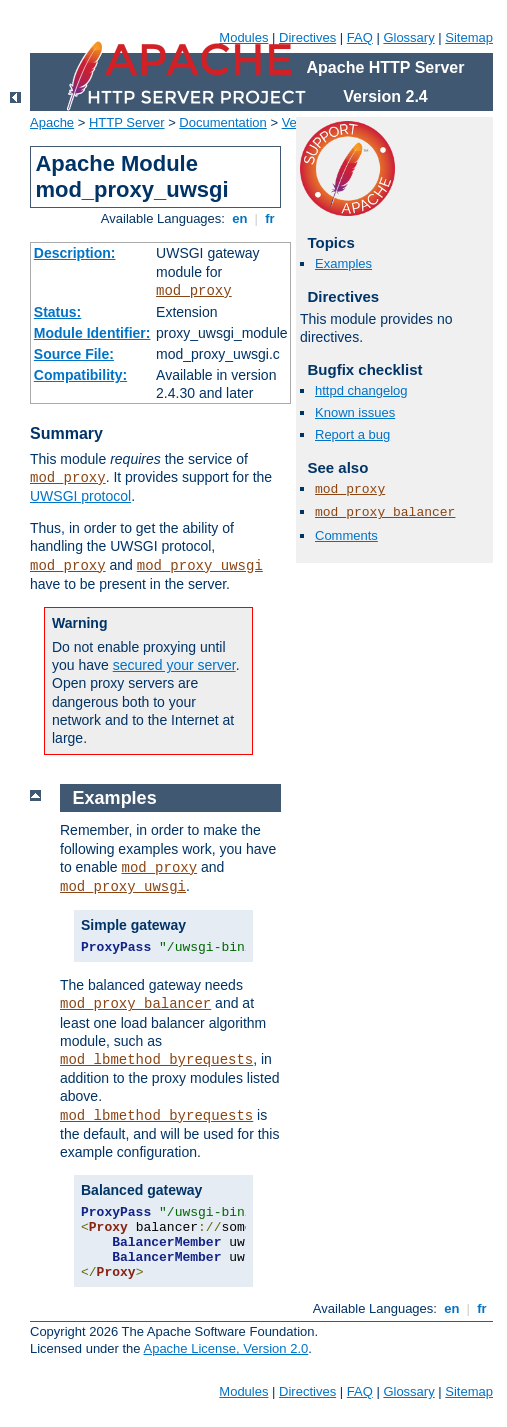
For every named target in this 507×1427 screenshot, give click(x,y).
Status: (57, 312)
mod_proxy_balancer (385, 512)
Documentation (222, 122)
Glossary (408, 37)
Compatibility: (80, 375)
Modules (243, 37)
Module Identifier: (92, 333)
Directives (307, 37)
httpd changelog (361, 390)
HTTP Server (127, 122)
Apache (52, 122)
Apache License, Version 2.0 (225, 1348)
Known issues (355, 412)
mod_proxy (194, 291)
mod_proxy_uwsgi (200, 566)
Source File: (74, 354)
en (240, 218)
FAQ (360, 37)
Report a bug (352, 434)
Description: (75, 253)
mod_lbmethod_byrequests (156, 1060)
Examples (343, 263)
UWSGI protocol (80, 496)
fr (270, 218)
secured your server (174, 665)
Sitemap (469, 37)
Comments (346, 535)
